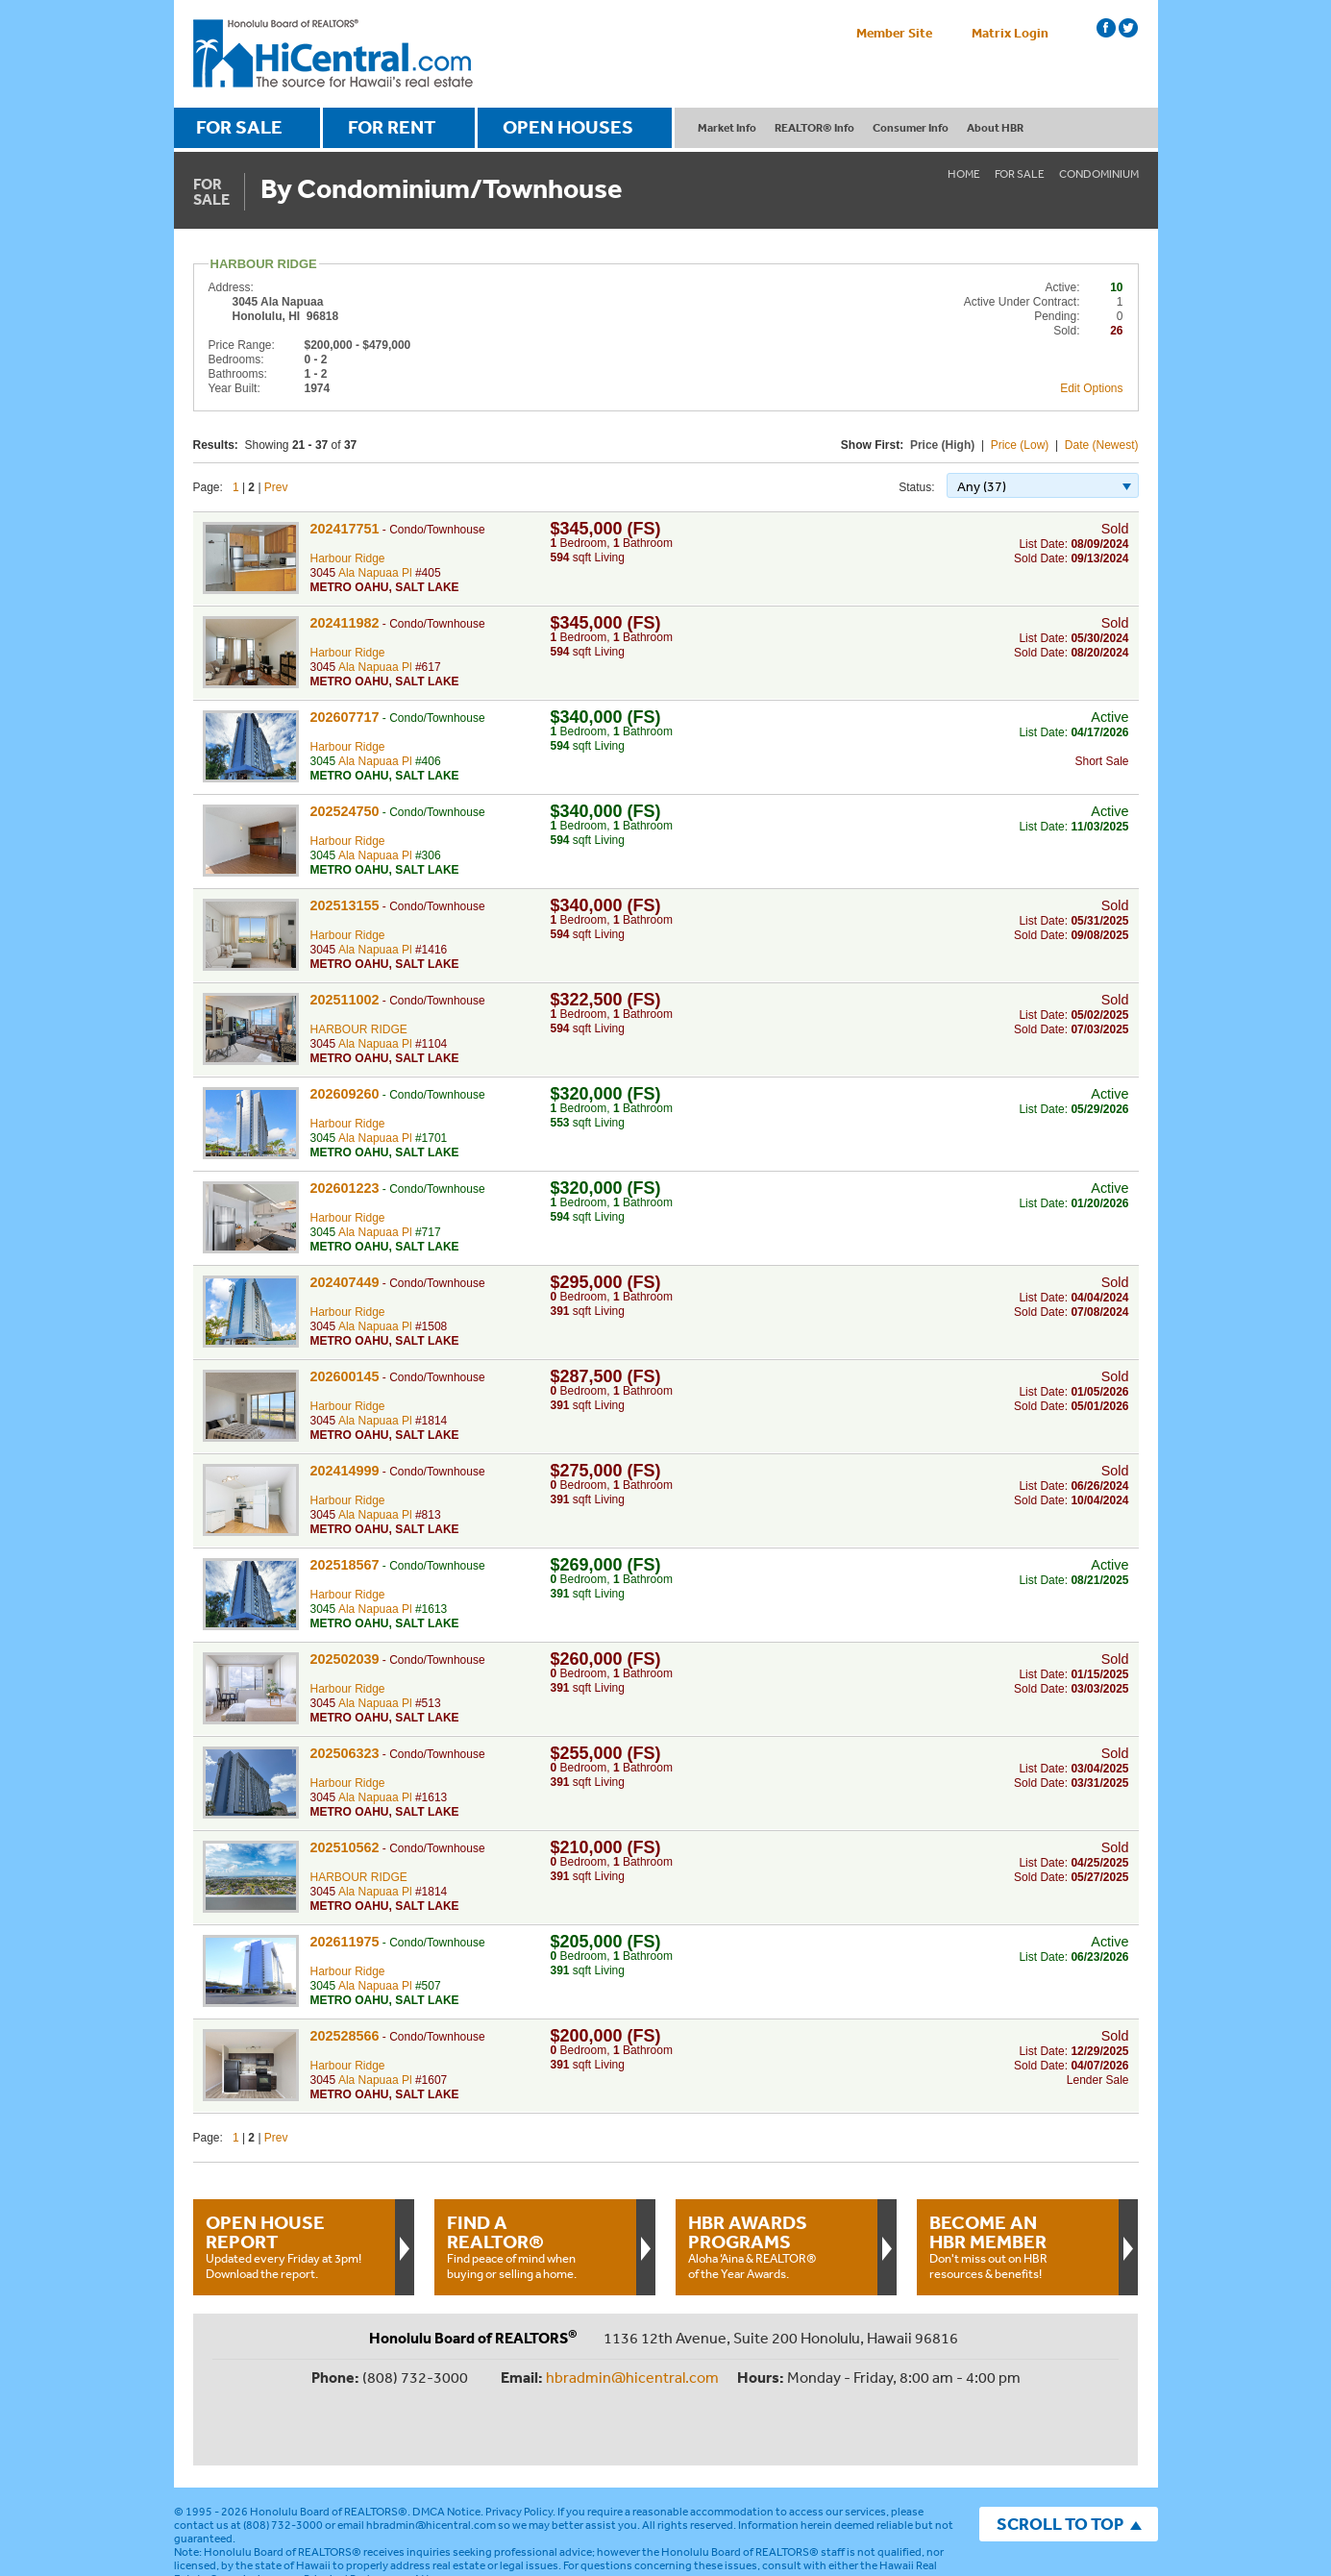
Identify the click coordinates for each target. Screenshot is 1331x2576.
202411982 (345, 623)
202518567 (345, 1565)
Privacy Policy (519, 2448)
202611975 (345, 1941)
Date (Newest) (1102, 445)
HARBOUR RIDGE (358, 1029)
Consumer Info (911, 127)
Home (964, 174)
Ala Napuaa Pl (375, 573)
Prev (276, 487)
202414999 (345, 1470)
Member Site (894, 32)
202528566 (345, 2035)
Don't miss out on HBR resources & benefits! (1017, 2246)
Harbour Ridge (347, 558)
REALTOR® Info (814, 127)
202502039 (345, 1659)
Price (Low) (1020, 445)
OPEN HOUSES (568, 126)
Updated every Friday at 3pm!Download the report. (294, 2246)
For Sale (1020, 174)
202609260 (345, 1094)
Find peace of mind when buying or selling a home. (535, 2246)
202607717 (345, 717)
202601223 (345, 1188)
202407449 (345, 1282)
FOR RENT (392, 126)
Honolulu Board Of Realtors (333, 53)
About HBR (995, 127)
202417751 (345, 528)
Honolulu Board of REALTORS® (328, 2448)
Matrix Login (1010, 32)
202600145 (345, 1376)
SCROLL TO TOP (1060, 2460)
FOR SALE (239, 126)
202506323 (345, 1753)
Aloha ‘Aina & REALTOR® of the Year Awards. (776, 2246)
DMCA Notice (446, 2448)
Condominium (1099, 174)
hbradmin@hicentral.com (632, 2377)
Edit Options (1091, 388)
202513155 (345, 905)
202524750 (345, 811)
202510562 (345, 1847)
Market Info (727, 127)
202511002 (345, 999)
